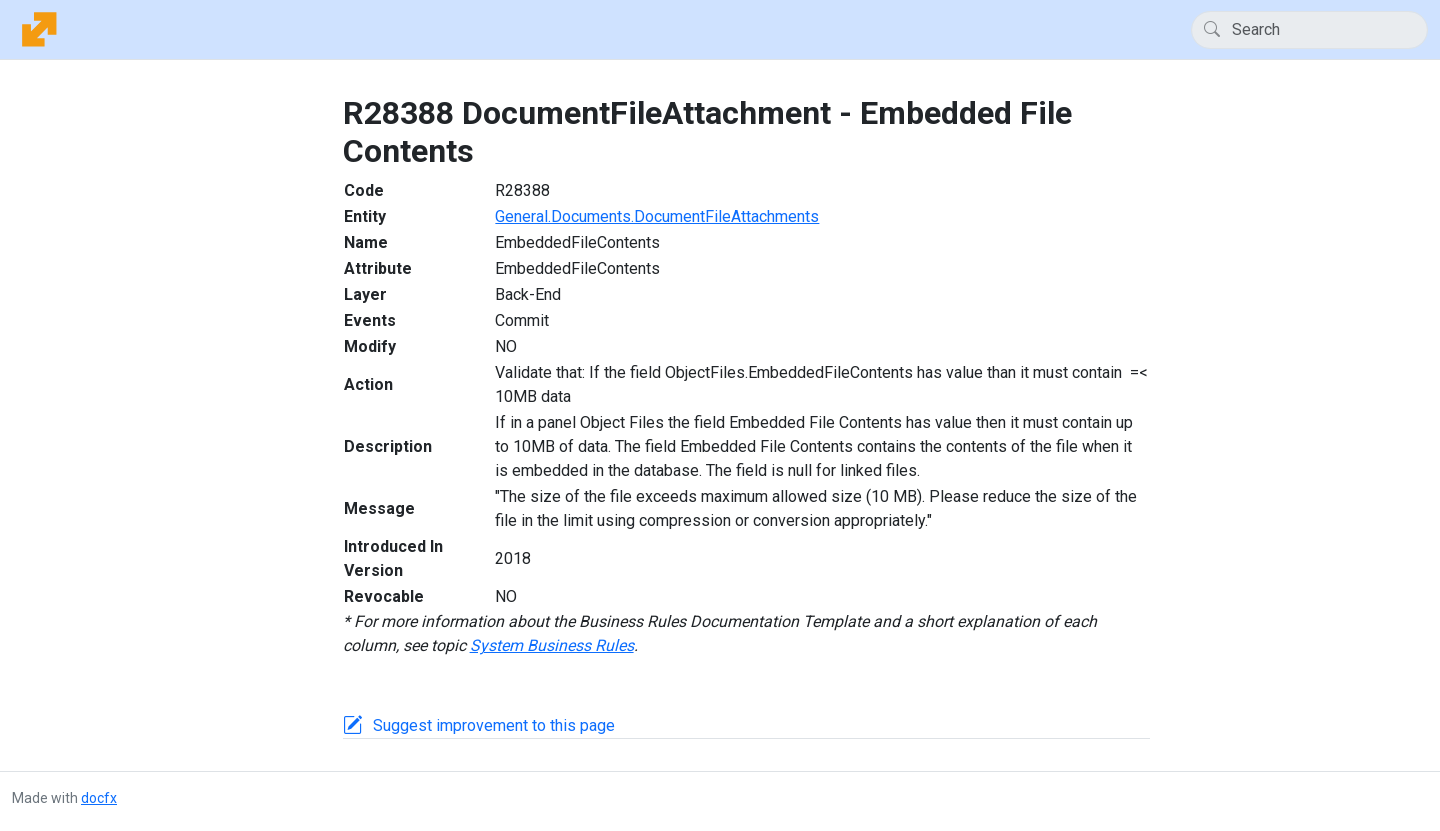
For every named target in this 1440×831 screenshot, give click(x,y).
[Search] (1309, 30)
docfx (99, 798)
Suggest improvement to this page (494, 725)
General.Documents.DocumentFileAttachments (657, 216)
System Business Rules (552, 645)
